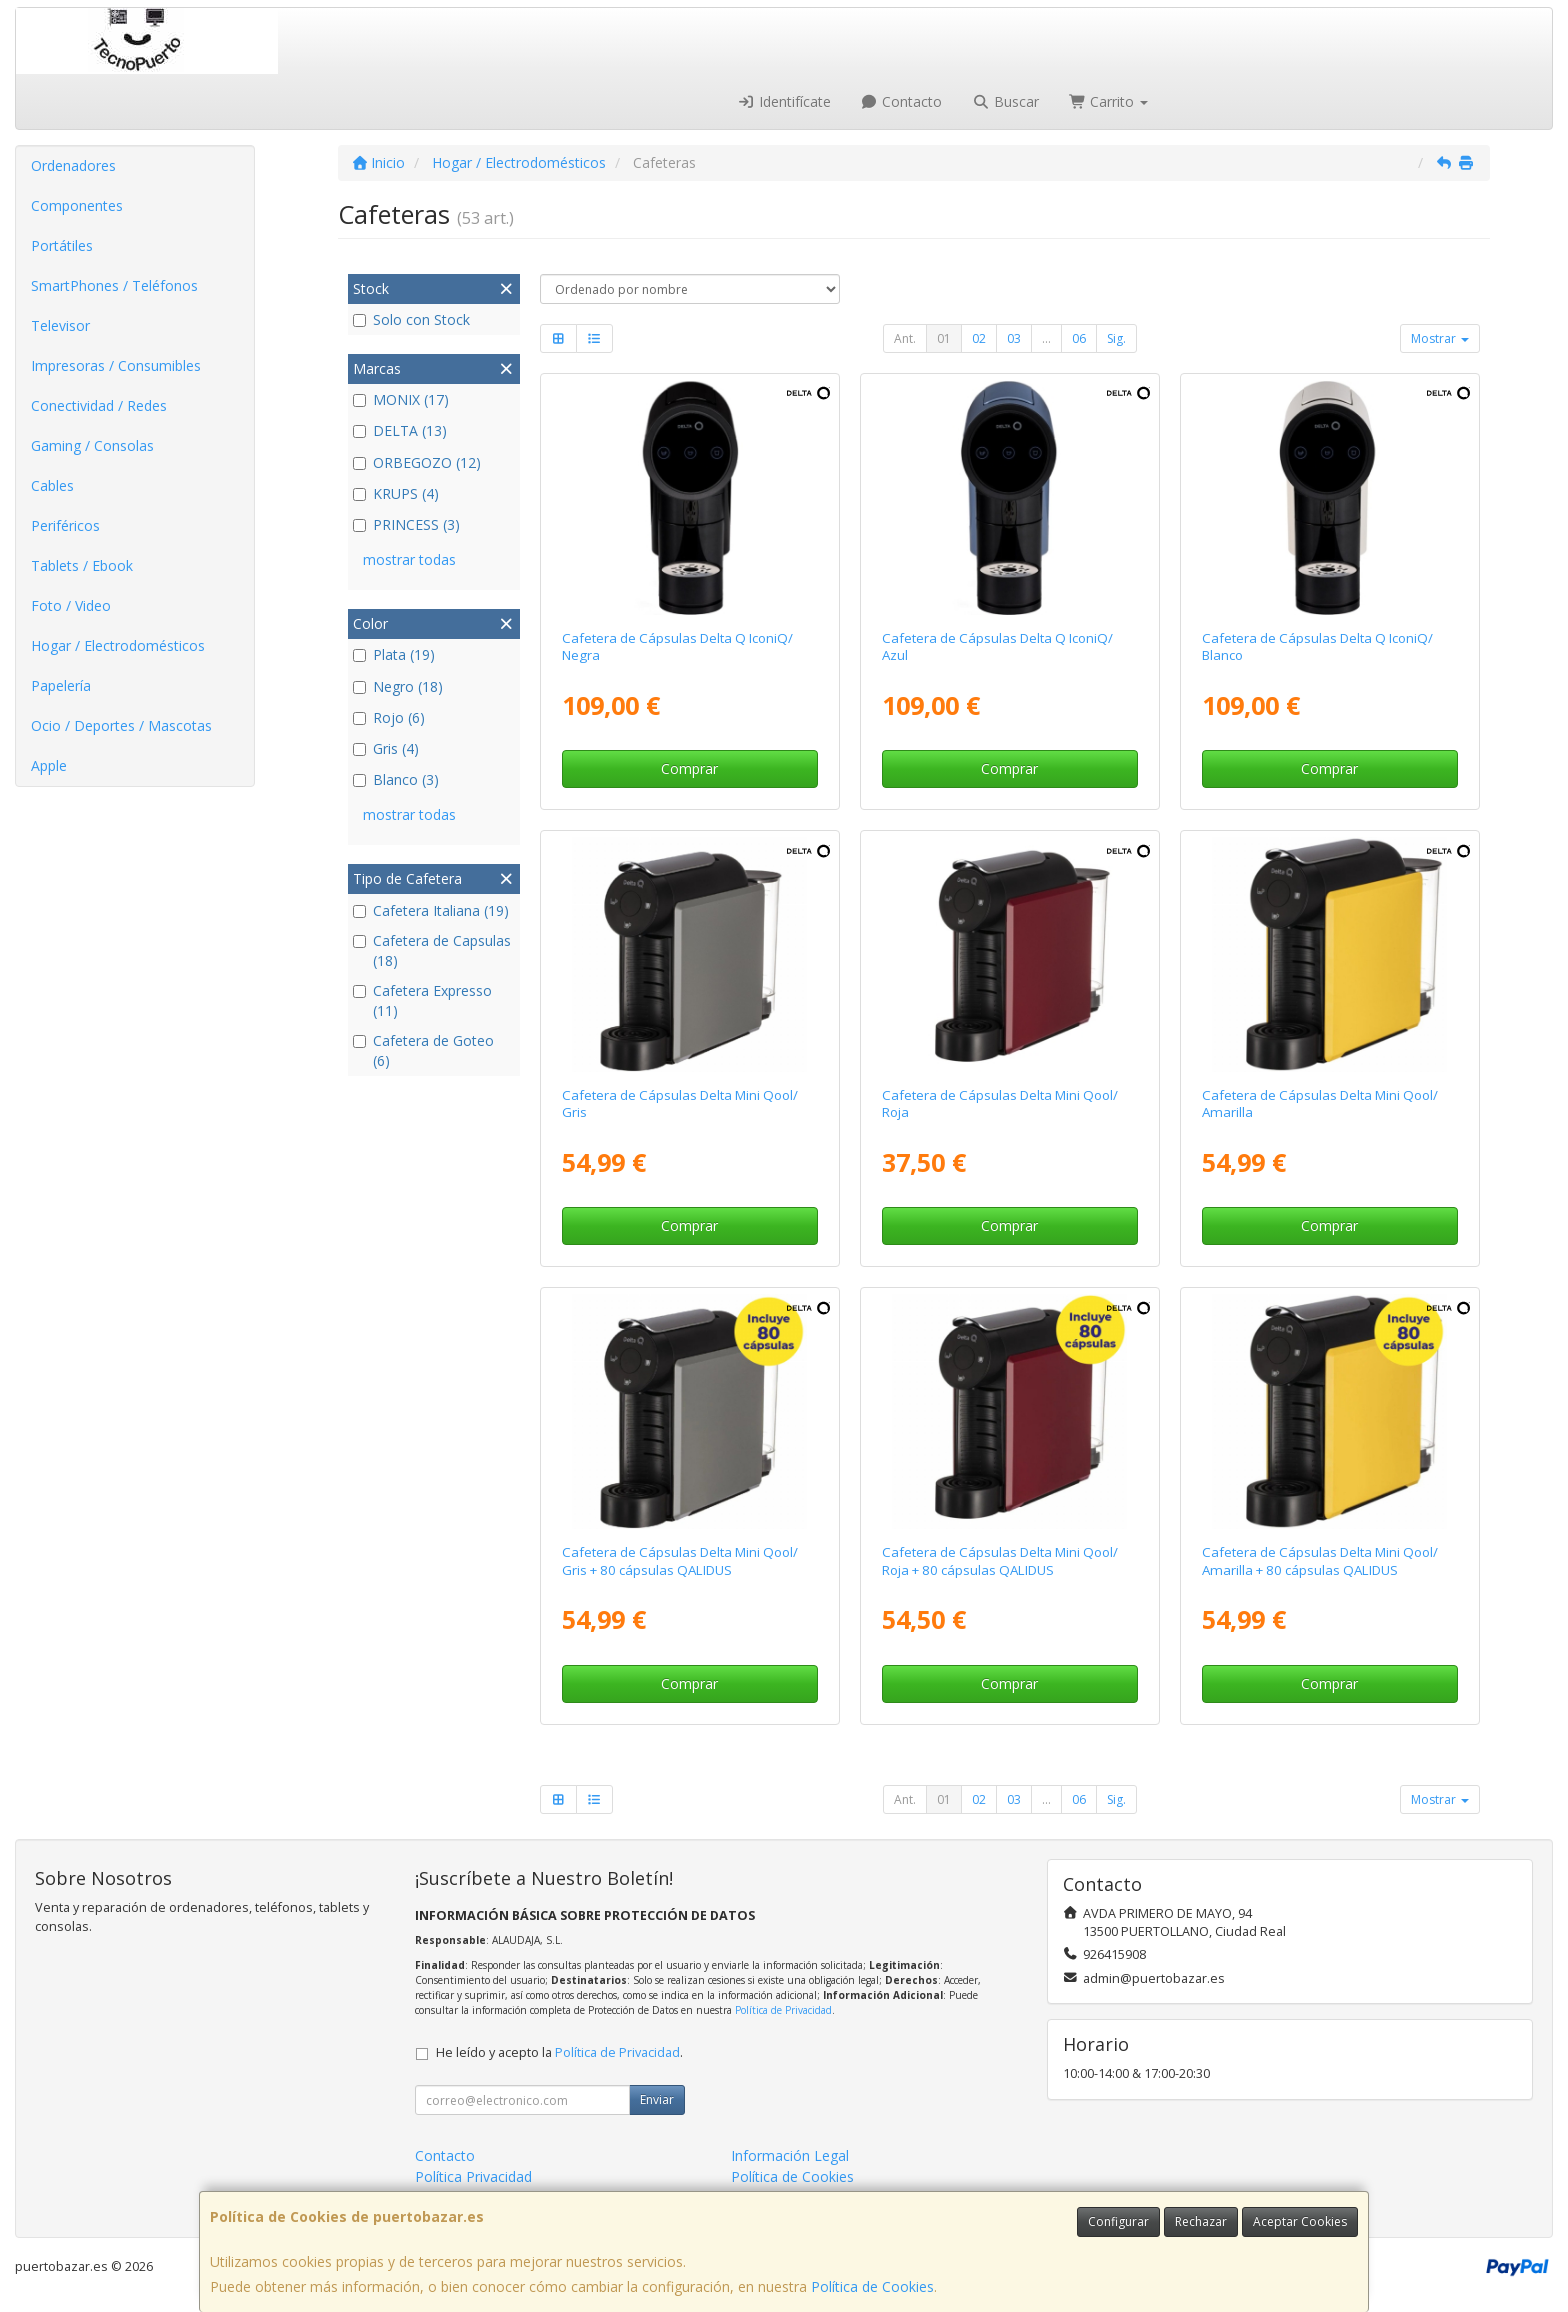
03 (1014, 338)
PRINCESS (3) (406, 524)
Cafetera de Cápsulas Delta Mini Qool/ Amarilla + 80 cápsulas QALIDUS (1320, 1560)
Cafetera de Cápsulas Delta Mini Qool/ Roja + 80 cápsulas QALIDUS (1000, 1560)
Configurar (1118, 2221)
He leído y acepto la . (559, 2052)
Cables (52, 485)
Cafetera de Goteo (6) (423, 1050)
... (1046, 338)
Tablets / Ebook (82, 565)
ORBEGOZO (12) (417, 462)
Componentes (77, 205)
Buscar (1005, 101)
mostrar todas (409, 559)
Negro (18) (398, 686)
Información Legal (790, 2155)
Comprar (689, 768)
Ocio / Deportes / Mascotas (121, 725)
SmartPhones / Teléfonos (114, 285)
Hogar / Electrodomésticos (118, 645)
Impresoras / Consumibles (116, 365)
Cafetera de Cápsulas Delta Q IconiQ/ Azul (997, 646)
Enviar (657, 2099)
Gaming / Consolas (92, 445)
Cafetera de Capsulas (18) (432, 950)
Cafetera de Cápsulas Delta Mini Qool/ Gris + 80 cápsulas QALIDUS (680, 1560)
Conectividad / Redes (99, 405)
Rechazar (1201, 2221)
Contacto (902, 101)
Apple (49, 765)
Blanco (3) (396, 779)
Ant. (905, 338)
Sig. (1116, 338)
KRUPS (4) (396, 493)
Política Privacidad (473, 2176)
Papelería (61, 685)
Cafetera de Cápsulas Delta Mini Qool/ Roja (1000, 1103)
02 (979, 338)
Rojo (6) (389, 717)
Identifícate (784, 101)
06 (1079, 338)
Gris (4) (386, 748)
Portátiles (62, 245)
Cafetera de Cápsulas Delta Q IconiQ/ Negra (677, 646)
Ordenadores (73, 165)
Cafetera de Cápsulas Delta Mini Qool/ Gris (680, 1103)
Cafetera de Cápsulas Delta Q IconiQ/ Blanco (1317, 646)
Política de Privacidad (783, 2010)
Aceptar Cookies (1300, 2221)
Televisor (60, 325)
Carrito (1109, 101)
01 (944, 338)
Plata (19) (394, 654)
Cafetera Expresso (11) (422, 1000)
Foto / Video (71, 605)
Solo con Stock (411, 319)
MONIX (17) (401, 399)
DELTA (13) (400, 430)
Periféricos (65, 525)
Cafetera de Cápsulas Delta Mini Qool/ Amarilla (1320, 1103)
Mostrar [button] (1440, 338)
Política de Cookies (872, 2286)
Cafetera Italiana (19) (431, 910)
